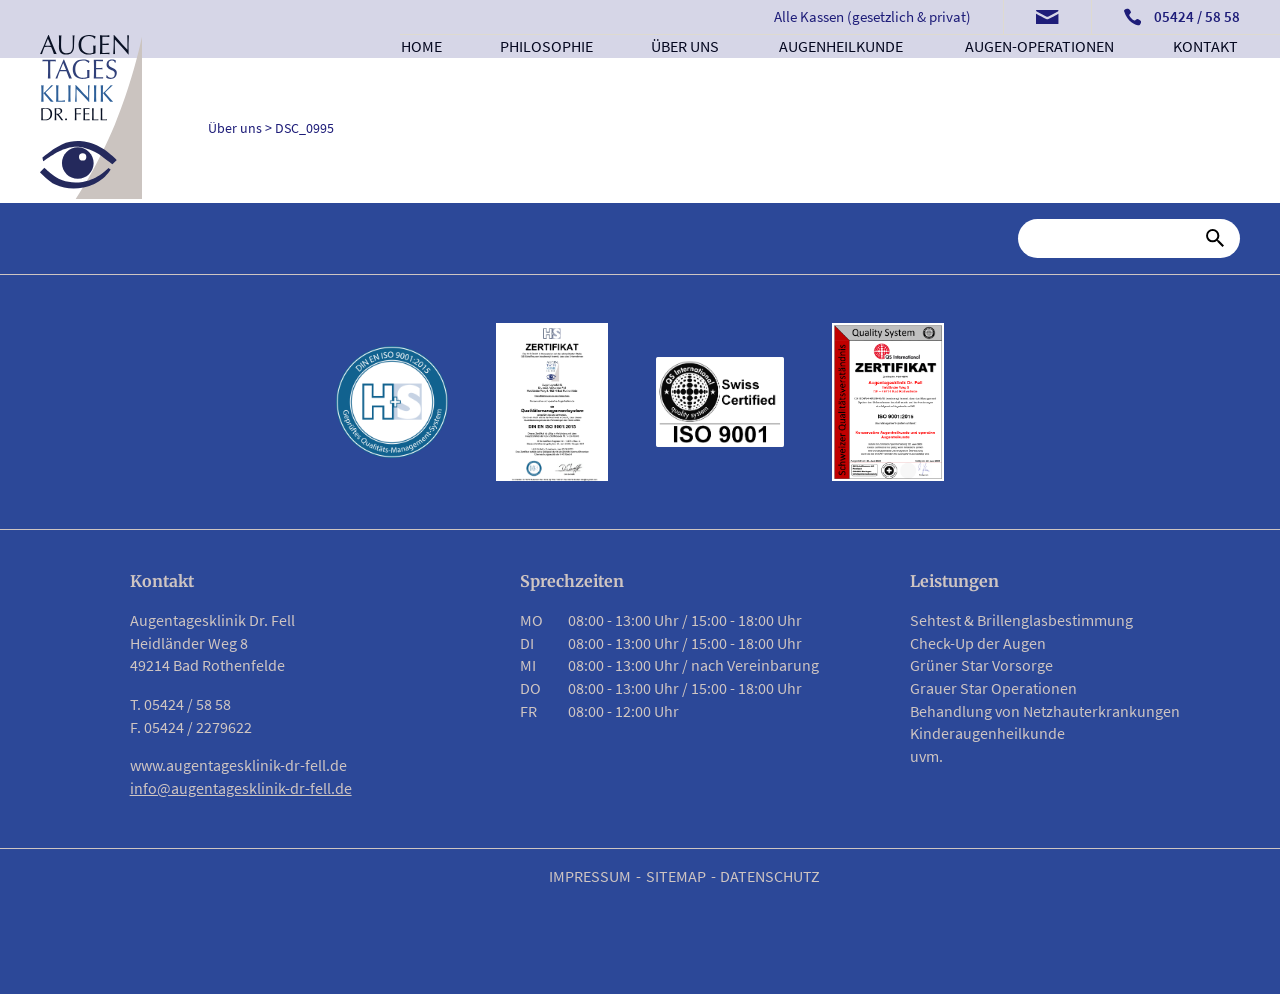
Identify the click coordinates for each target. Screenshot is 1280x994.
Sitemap (676, 876)
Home (421, 77)
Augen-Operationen (1040, 77)
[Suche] (1116, 238)
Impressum (590, 876)
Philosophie (546, 77)
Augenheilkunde (841, 77)
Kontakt (1206, 77)
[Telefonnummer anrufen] (1182, 17)
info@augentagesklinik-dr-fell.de (241, 788)
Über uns (685, 77)
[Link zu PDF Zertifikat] (552, 402)
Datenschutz (770, 876)
